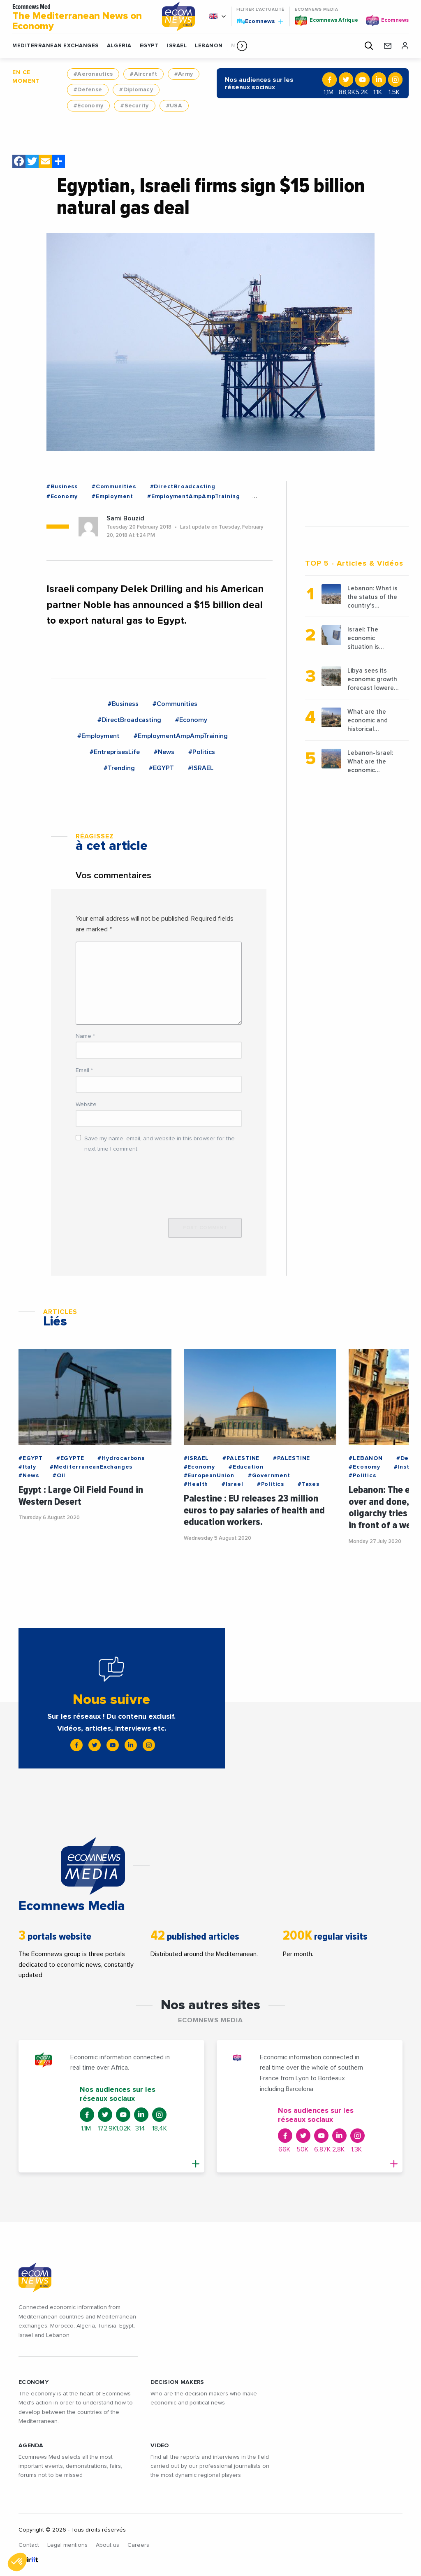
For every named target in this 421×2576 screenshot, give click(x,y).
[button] (242, 46)
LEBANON (209, 46)
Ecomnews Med (81, 17)
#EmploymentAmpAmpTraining (193, 496)
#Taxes (308, 1484)
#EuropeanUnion (209, 1475)
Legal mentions (67, 2545)
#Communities (114, 487)
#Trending (119, 768)
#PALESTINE (240, 1458)
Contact (29, 2545)
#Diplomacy (136, 90)
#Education (246, 1467)
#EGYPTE (70, 1458)
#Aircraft (143, 74)
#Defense (88, 90)
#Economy (88, 106)
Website (86, 1104)
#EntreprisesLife (115, 752)
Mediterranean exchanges (55, 46)
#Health (196, 1484)
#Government (269, 1475)
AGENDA (31, 2445)
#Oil (59, 1475)
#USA (174, 106)
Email (84, 1070)
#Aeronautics (93, 74)
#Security (134, 106)
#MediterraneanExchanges (91, 1467)
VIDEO (159, 2445)
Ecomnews (259, 21)
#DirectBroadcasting (182, 487)
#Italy (27, 1467)
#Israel (232, 1484)
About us (107, 2545)
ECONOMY (34, 2382)
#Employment (112, 496)
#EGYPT (161, 768)
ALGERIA (119, 46)
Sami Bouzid (125, 518)
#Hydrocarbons (120, 1458)
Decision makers (177, 2382)
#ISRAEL (200, 768)
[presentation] (138, 1181)
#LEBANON (365, 1458)
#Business (62, 487)
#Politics (201, 752)
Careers (138, 2545)
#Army (183, 74)
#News (164, 752)
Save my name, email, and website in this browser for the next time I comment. (159, 1144)
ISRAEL (177, 46)
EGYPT (149, 46)
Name (85, 1036)
